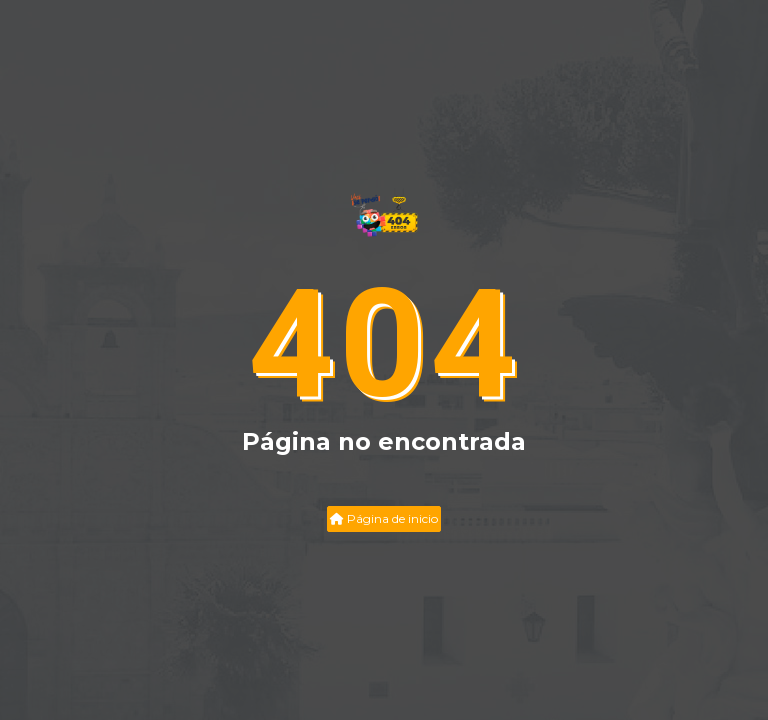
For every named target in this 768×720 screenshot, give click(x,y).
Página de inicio (384, 518)
